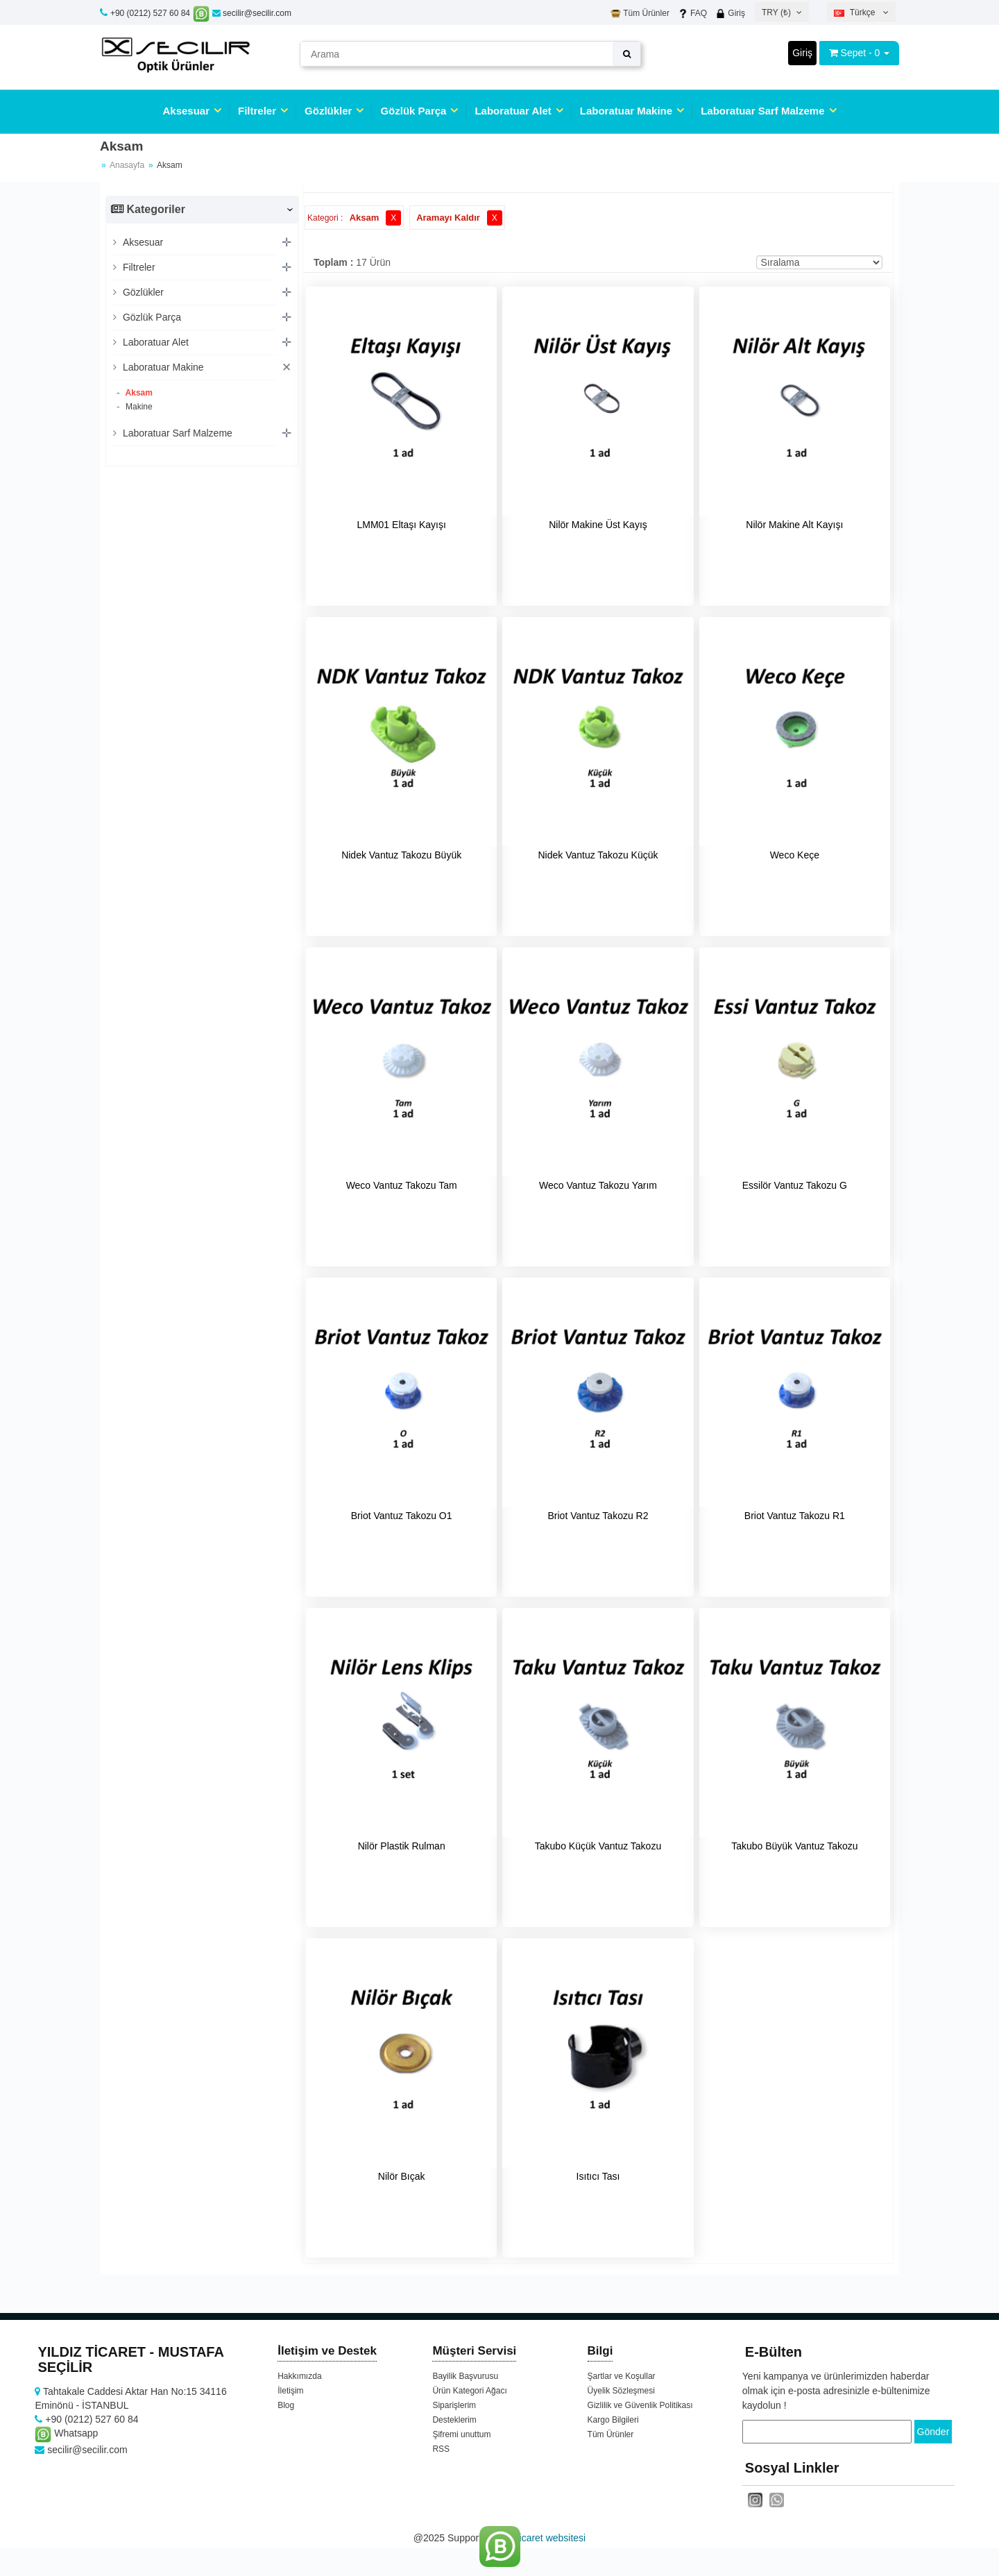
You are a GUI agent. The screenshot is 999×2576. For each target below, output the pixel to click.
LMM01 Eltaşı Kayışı (401, 524)
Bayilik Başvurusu (465, 2376)
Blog (286, 2405)
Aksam (138, 393)
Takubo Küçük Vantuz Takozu (598, 1846)
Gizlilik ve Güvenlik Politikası (640, 2405)
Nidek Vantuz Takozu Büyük (401, 855)
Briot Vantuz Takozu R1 (794, 1515)
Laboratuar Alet (513, 111)
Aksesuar (186, 111)
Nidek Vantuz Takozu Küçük (598, 855)
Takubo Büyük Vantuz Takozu (794, 1846)
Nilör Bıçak (401, 2176)
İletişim (290, 2391)
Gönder (933, 2431)
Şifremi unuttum (461, 2434)
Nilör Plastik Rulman (401, 1846)
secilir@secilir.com (251, 13)
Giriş (730, 13)
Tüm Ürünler (639, 13)
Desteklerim (454, 2420)
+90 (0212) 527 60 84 (150, 13)
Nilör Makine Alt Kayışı (794, 524)
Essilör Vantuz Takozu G (794, 1185)
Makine (138, 407)
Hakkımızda (299, 2376)
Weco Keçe (794, 855)
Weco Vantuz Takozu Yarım (598, 1185)
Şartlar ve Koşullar (622, 2376)
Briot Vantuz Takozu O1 (401, 1515)
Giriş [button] (802, 52)
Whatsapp (66, 2433)
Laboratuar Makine (626, 111)
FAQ (692, 13)
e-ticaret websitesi (547, 2537)
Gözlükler (328, 111)
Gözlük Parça (413, 111)
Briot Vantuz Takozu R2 (597, 1515)
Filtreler (257, 111)
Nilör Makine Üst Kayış (598, 524)
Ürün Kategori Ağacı (469, 2391)
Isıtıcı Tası (598, 2176)
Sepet (853, 52)
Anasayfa (127, 165)
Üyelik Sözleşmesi (621, 2391)
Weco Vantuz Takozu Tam (401, 1185)
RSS (441, 2449)
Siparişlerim (454, 2405)
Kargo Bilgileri (613, 2420)
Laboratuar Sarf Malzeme (762, 111)
